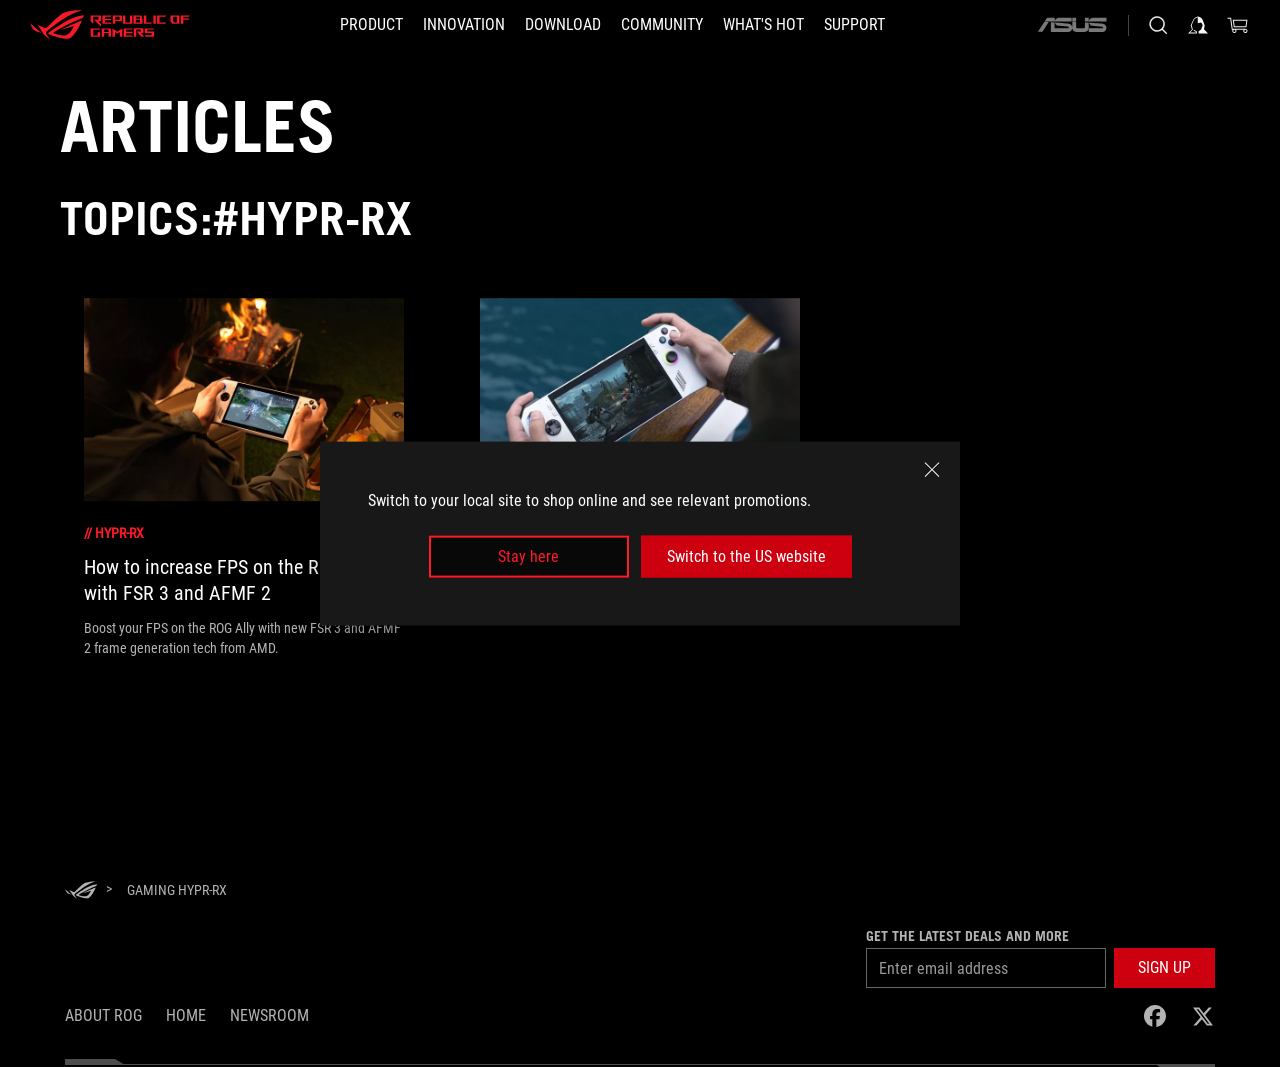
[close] (932, 469)
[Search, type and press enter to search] (1158, 25)
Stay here (528, 556)
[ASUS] (1072, 25)
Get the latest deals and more (967, 936)
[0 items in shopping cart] (1238, 25)
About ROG (103, 1015)
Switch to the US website (746, 556)
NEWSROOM (269, 1015)
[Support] (854, 25)
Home (186, 1015)
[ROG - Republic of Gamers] (110, 25)
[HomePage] (81, 891)
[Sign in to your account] (1198, 25)
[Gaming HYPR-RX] (177, 890)
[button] (371, 25)
